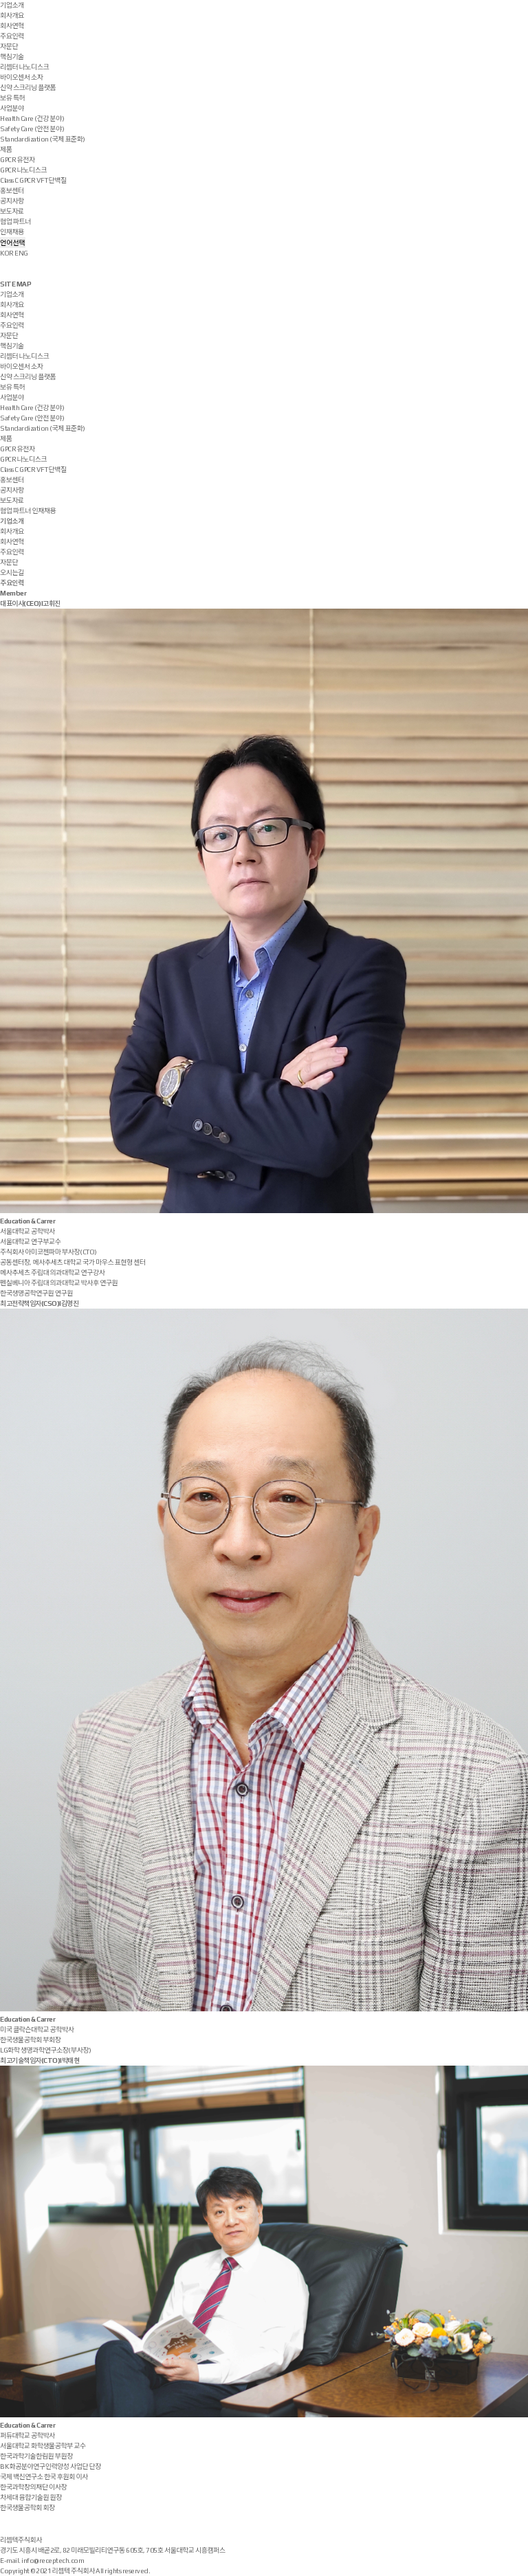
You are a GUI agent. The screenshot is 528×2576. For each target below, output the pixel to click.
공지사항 (12, 201)
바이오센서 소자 (21, 77)
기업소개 (12, 5)
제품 (6, 149)
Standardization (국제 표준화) (42, 139)
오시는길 (12, 572)
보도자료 (12, 211)
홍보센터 (12, 190)
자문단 (9, 46)
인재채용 (12, 232)
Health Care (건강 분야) (32, 118)
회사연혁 (12, 26)
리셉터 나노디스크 (24, 67)
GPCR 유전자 (17, 159)
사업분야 (12, 108)
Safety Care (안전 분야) (32, 129)
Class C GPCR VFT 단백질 (33, 180)
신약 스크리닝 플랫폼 (28, 87)
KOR (7, 253)
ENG (21, 253)
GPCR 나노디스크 (23, 170)
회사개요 (12, 15)
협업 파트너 (15, 221)
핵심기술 (12, 56)
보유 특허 (12, 98)
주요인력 (12, 36)
